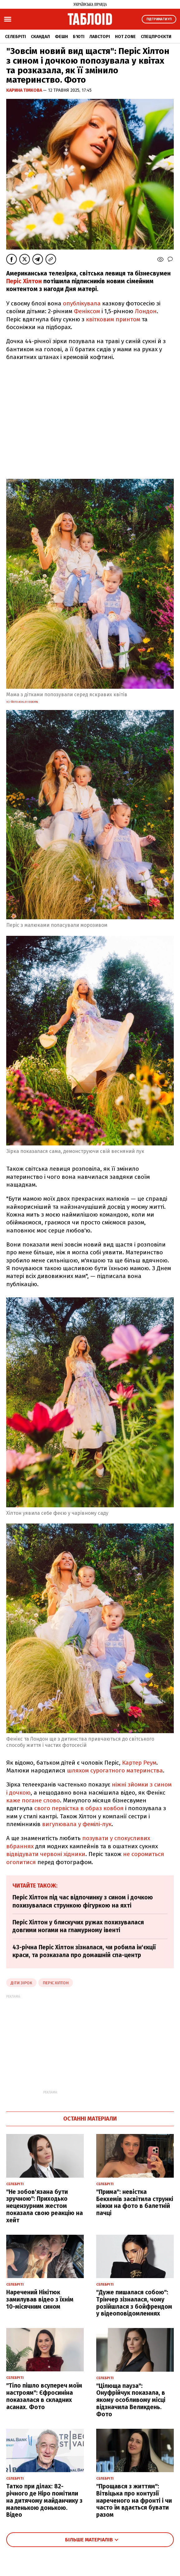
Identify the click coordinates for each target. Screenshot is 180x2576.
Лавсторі (99, 36)
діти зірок (21, 1983)
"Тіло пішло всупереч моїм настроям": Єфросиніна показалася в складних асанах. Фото (44, 2396)
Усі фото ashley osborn (22, 701)
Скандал (40, 36)
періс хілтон (56, 1983)
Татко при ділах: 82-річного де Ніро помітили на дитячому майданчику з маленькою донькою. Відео (44, 2500)
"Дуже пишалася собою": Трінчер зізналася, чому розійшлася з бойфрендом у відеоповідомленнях (134, 2303)
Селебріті (15, 36)
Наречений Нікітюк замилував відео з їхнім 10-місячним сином (39, 2299)
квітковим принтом (113, 319)
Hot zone (125, 36)
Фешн (61, 36)
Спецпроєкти (156, 36)
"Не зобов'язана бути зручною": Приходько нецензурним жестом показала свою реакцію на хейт (44, 2206)
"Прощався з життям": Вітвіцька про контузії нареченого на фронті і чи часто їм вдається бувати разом (134, 2500)
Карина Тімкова (24, 90)
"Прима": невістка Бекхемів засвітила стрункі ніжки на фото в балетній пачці (134, 2202)
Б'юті (78, 36)
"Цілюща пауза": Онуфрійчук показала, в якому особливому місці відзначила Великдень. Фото (130, 2400)
